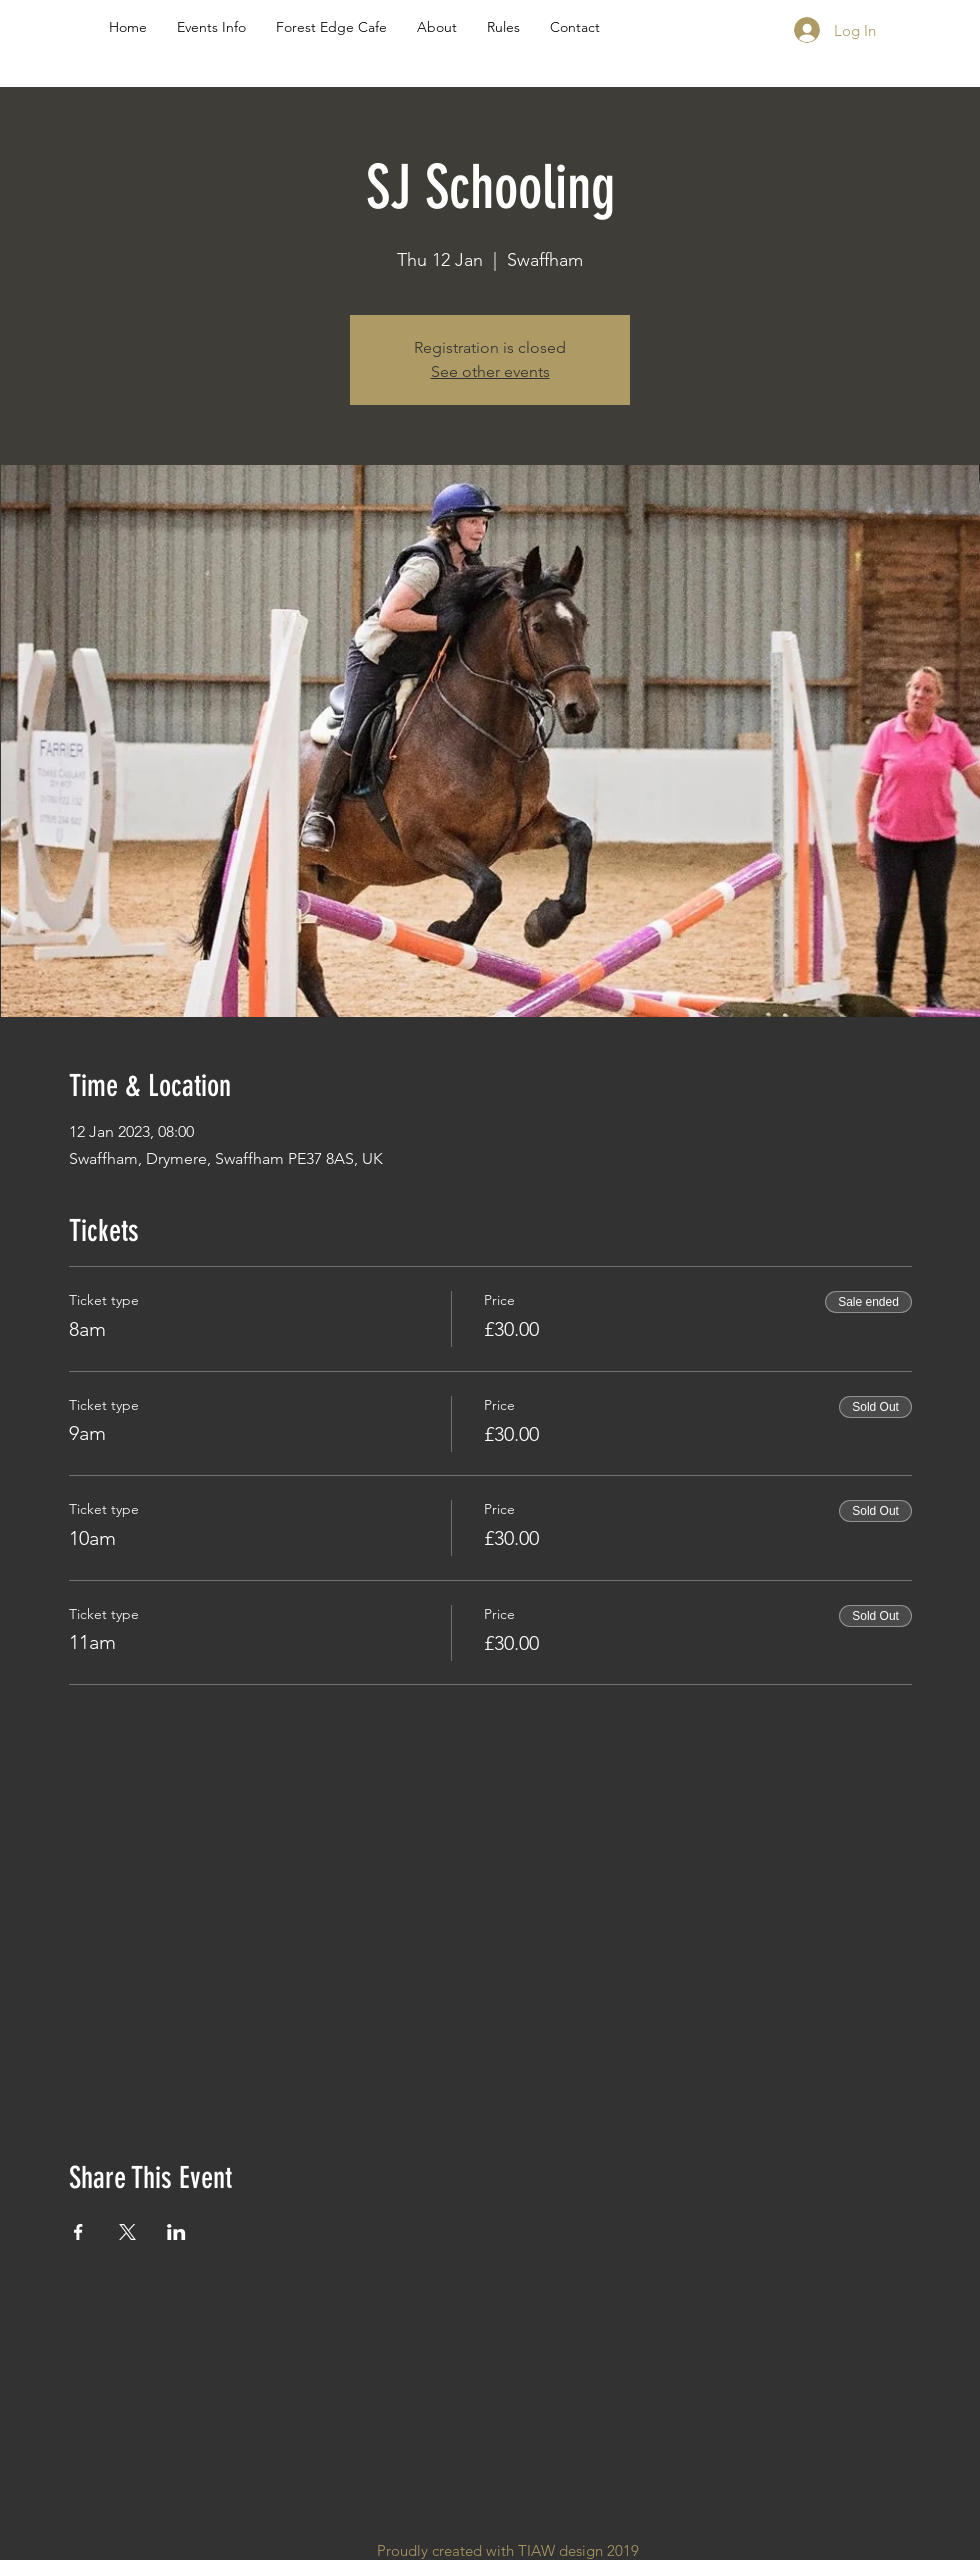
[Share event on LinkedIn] (176, 2232)
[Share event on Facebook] (78, 2232)
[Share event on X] (127, 2232)
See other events (490, 371)
